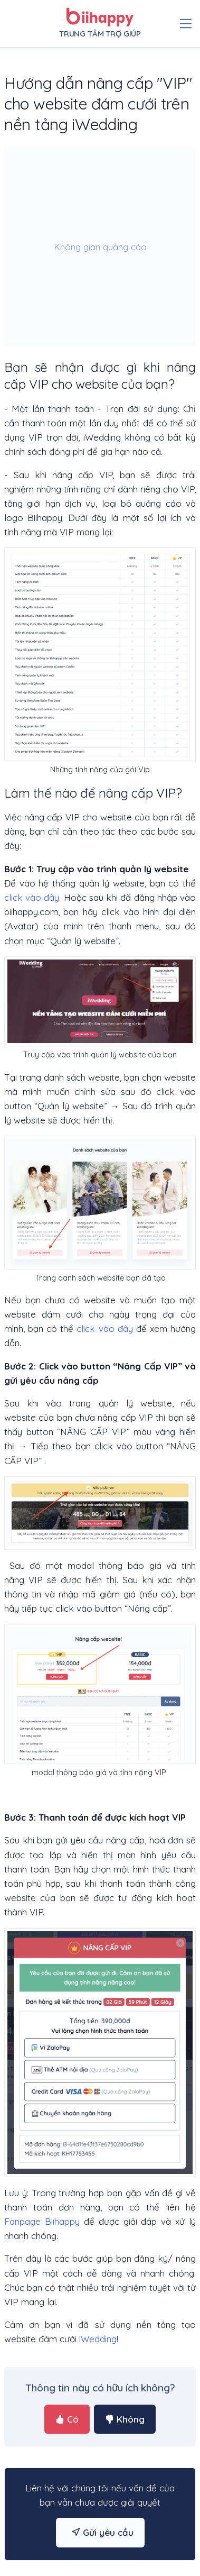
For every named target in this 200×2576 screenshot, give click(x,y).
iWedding (98, 2338)
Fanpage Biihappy (42, 2221)
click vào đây (31, 897)
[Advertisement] (99, 247)
